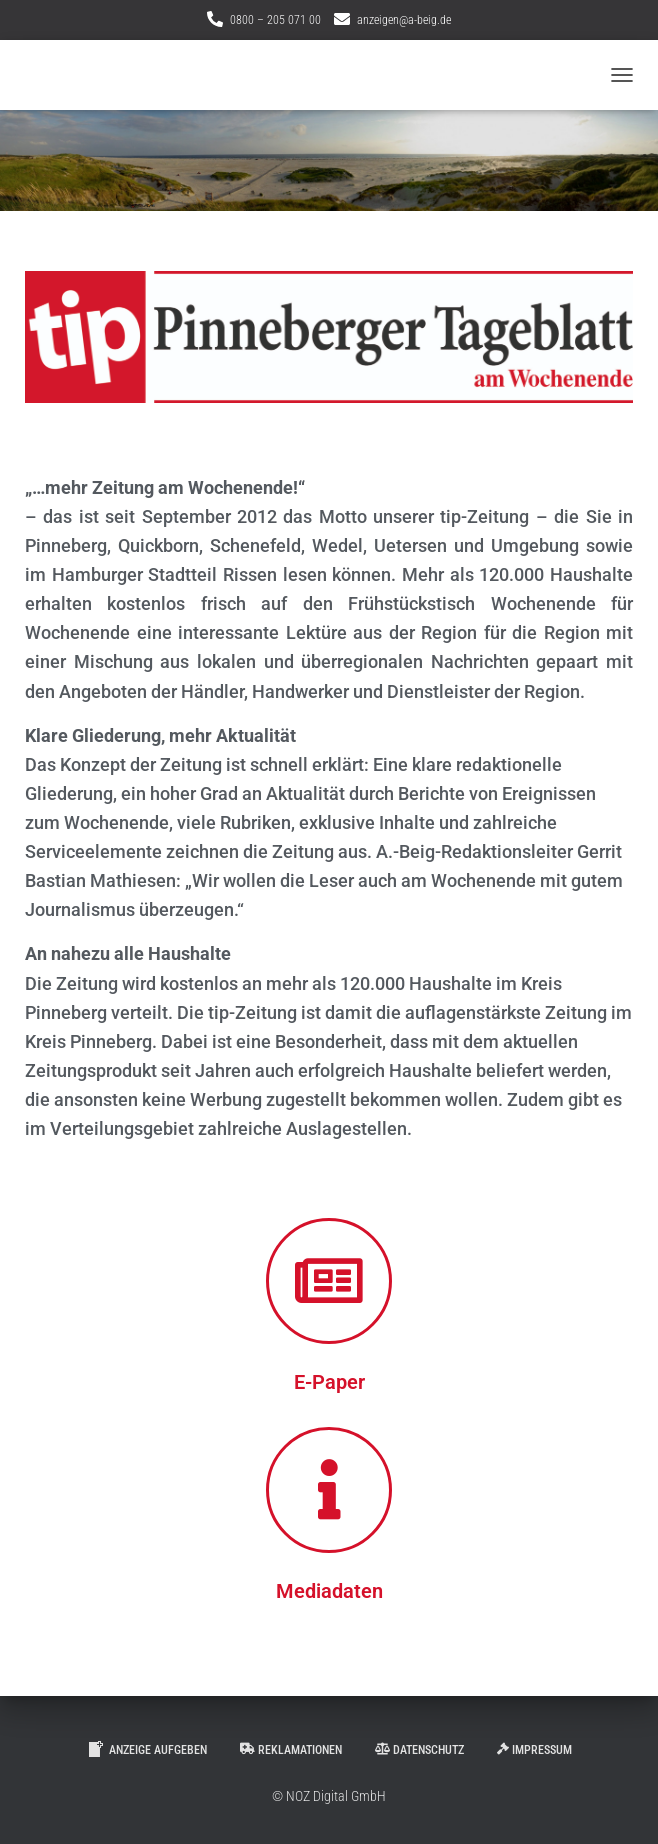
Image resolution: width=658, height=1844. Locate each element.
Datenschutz (419, 1750)
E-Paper (329, 1382)
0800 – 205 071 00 (275, 20)
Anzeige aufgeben (146, 1749)
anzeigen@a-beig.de (404, 20)
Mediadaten (329, 1591)
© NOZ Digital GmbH (329, 1796)
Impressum (534, 1750)
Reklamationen (291, 1750)
